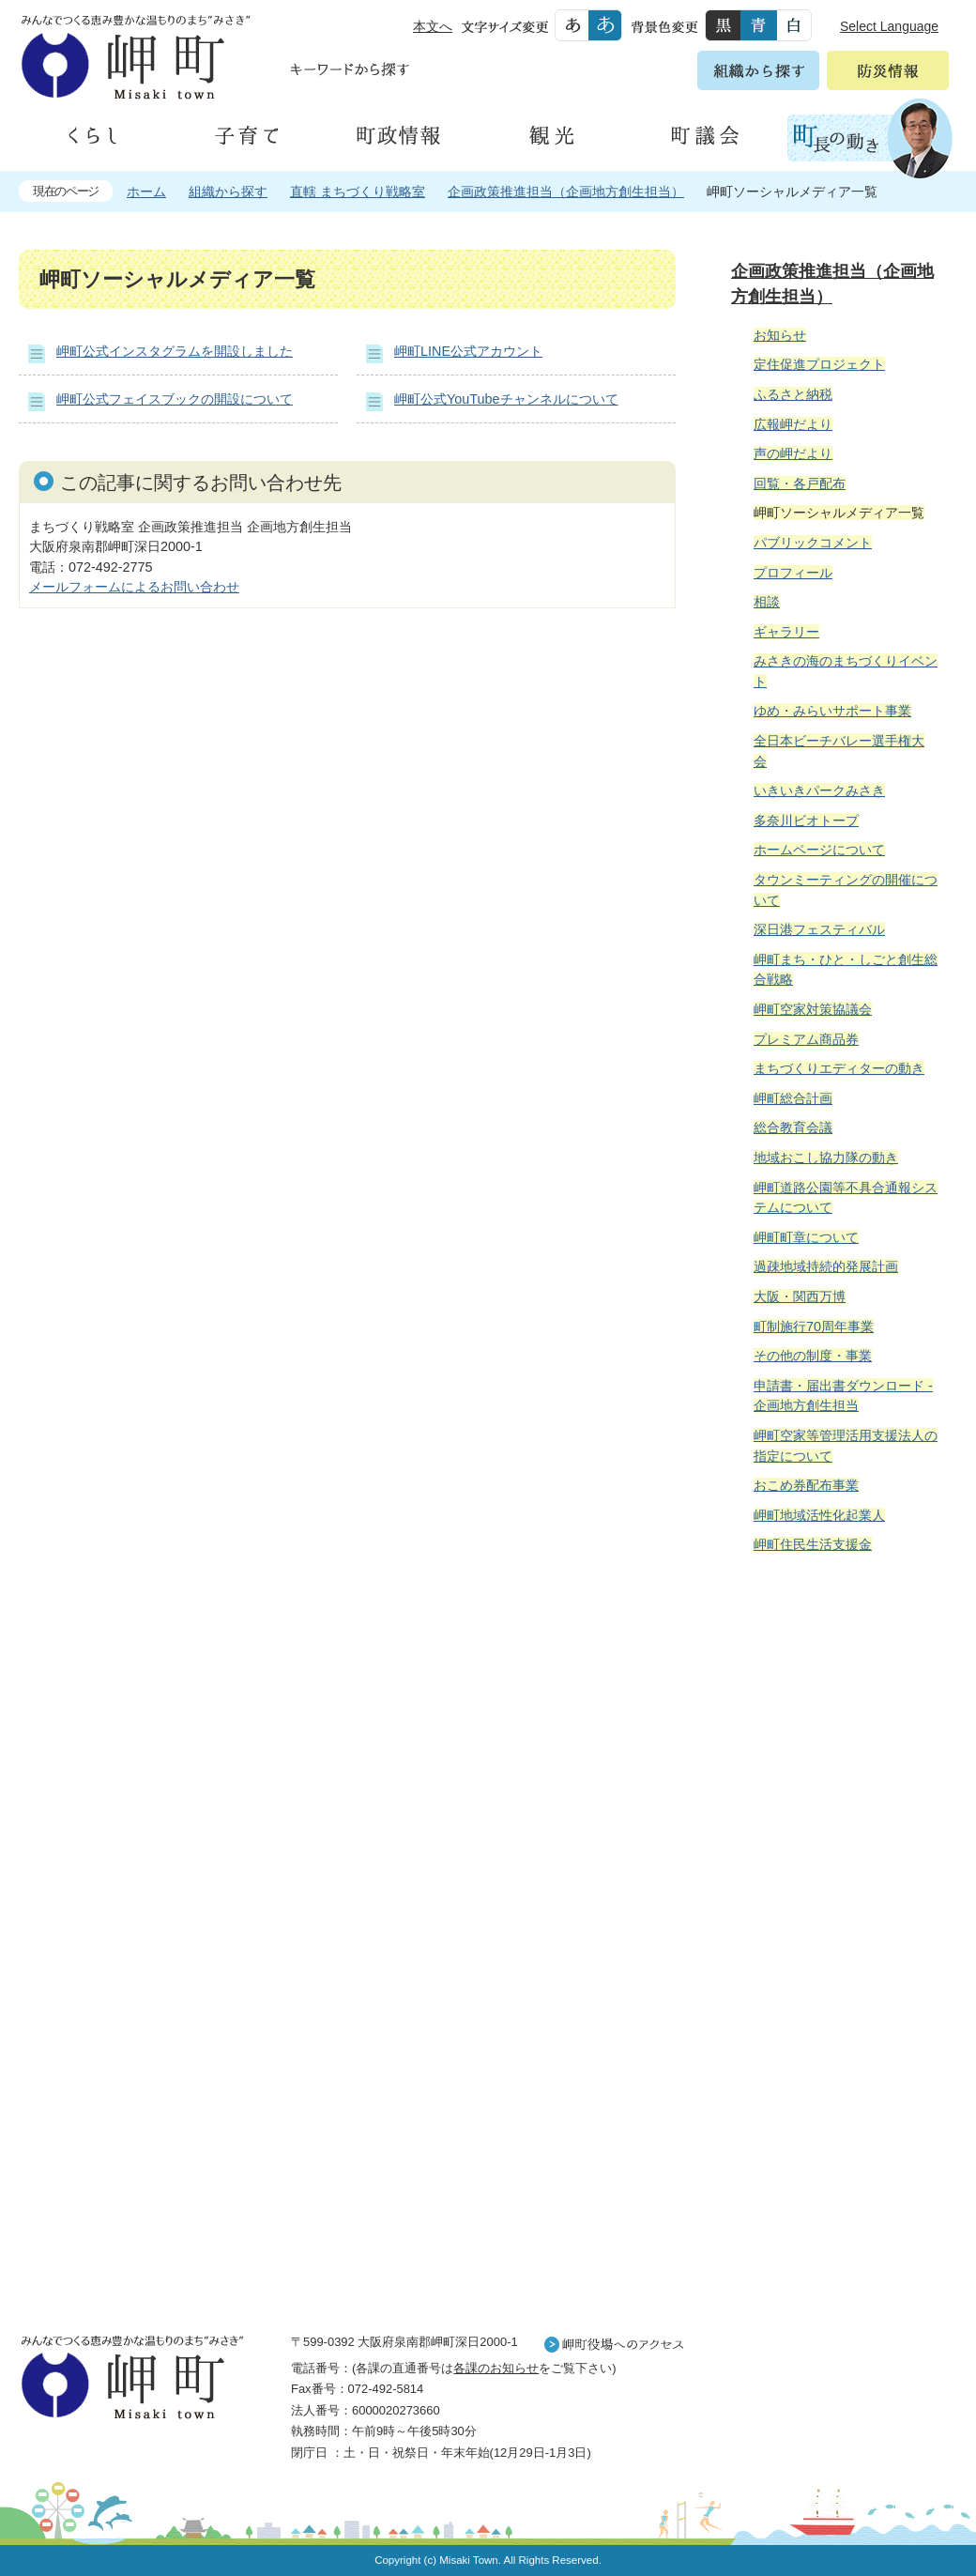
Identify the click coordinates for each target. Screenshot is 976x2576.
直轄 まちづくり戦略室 (357, 191)
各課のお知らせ (496, 2368)
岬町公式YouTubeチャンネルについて (506, 398)
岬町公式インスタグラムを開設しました (174, 351)
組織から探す (228, 191)
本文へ (432, 26)
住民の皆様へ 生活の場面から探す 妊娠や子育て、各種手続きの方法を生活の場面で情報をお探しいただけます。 (837, 1771)
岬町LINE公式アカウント (468, 351)
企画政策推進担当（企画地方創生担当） (566, 191)
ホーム (146, 191)
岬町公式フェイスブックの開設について (174, 398)
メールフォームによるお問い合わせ (134, 586)
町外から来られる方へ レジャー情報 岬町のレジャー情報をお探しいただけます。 (837, 2044)
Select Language (889, 26)
